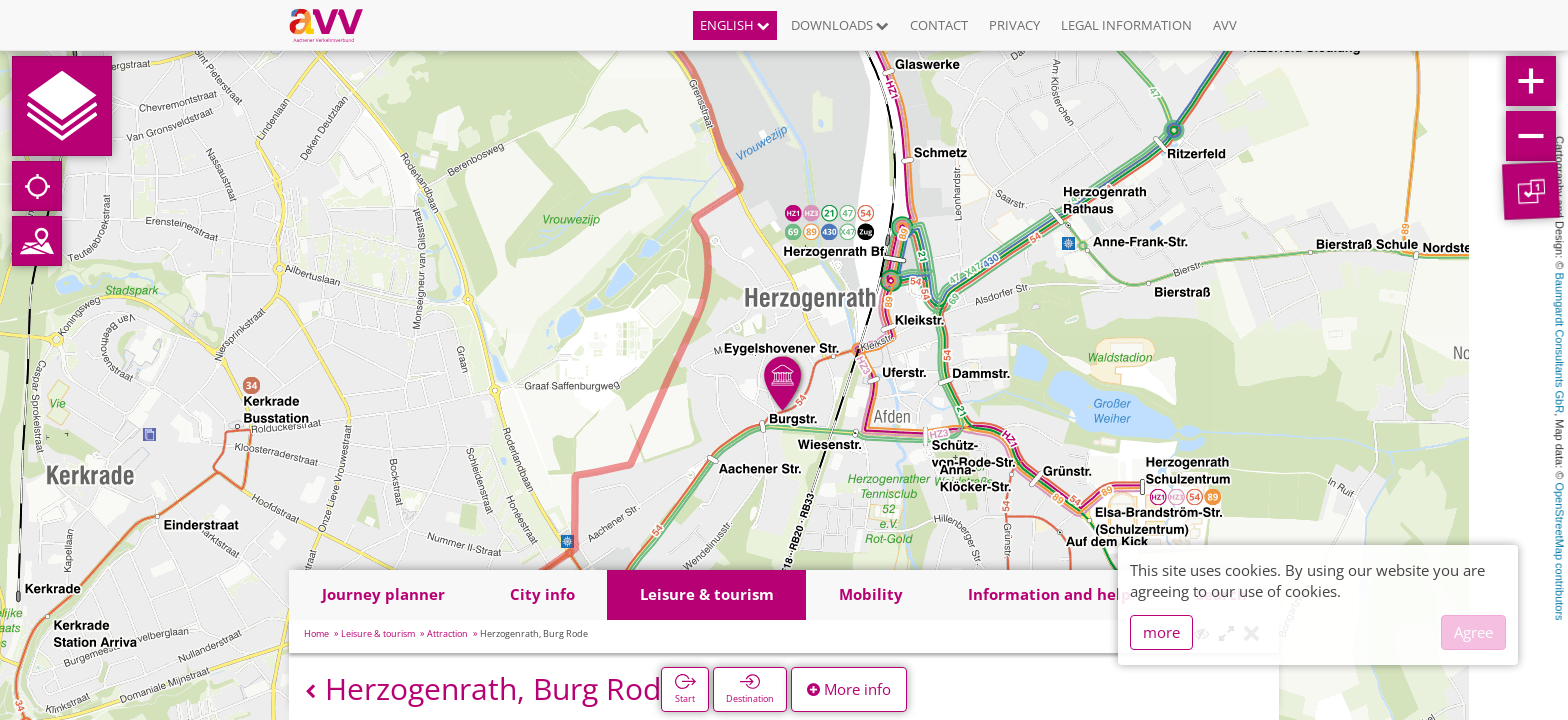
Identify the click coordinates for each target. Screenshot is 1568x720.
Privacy (1014, 25)
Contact (939, 25)
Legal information (1126, 25)
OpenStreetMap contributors (1560, 551)
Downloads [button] (840, 25)
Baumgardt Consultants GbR (1560, 343)
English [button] (735, 25)
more (1161, 632)
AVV (1225, 25)
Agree (1473, 632)
